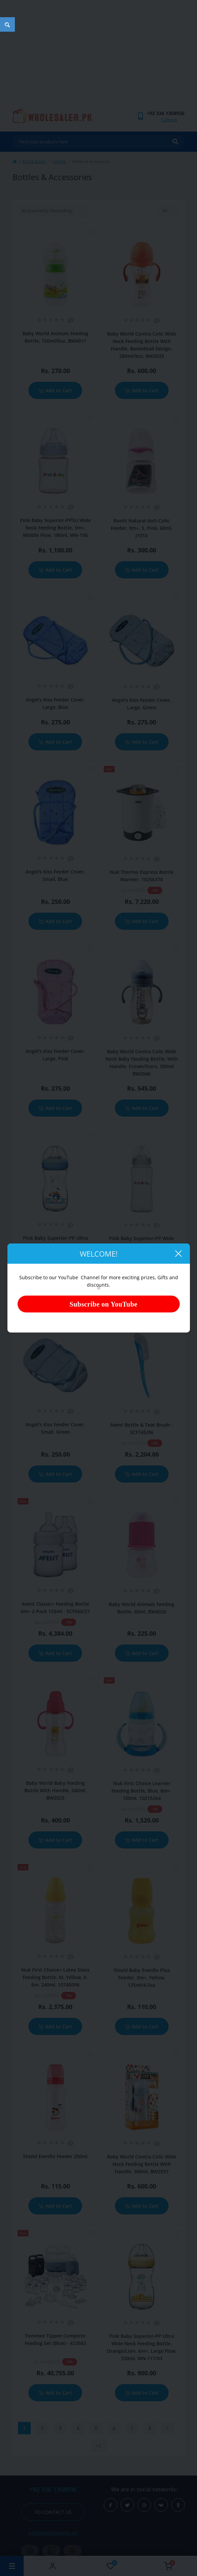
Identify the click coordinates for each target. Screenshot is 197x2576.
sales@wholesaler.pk (53, 2532)
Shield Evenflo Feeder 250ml (55, 2156)
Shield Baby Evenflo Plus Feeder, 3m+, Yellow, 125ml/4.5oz (142, 1977)
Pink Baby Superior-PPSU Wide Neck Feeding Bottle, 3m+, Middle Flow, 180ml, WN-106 (55, 527)
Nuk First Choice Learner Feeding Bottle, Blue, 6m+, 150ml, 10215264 (142, 1790)
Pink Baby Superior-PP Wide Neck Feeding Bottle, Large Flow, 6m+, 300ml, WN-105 (141, 1245)
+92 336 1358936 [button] (53, 2489)
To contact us (53, 2512)
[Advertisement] (98, 57)
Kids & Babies (34, 161)
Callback (169, 120)
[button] (165, 113)
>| (98, 2445)
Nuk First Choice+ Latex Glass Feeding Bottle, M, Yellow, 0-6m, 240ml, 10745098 (55, 1977)
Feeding (59, 161)
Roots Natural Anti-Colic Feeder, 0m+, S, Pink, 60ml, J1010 (141, 528)
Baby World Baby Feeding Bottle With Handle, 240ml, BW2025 (55, 1790)
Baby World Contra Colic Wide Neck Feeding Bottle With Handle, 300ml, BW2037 (141, 2164)
